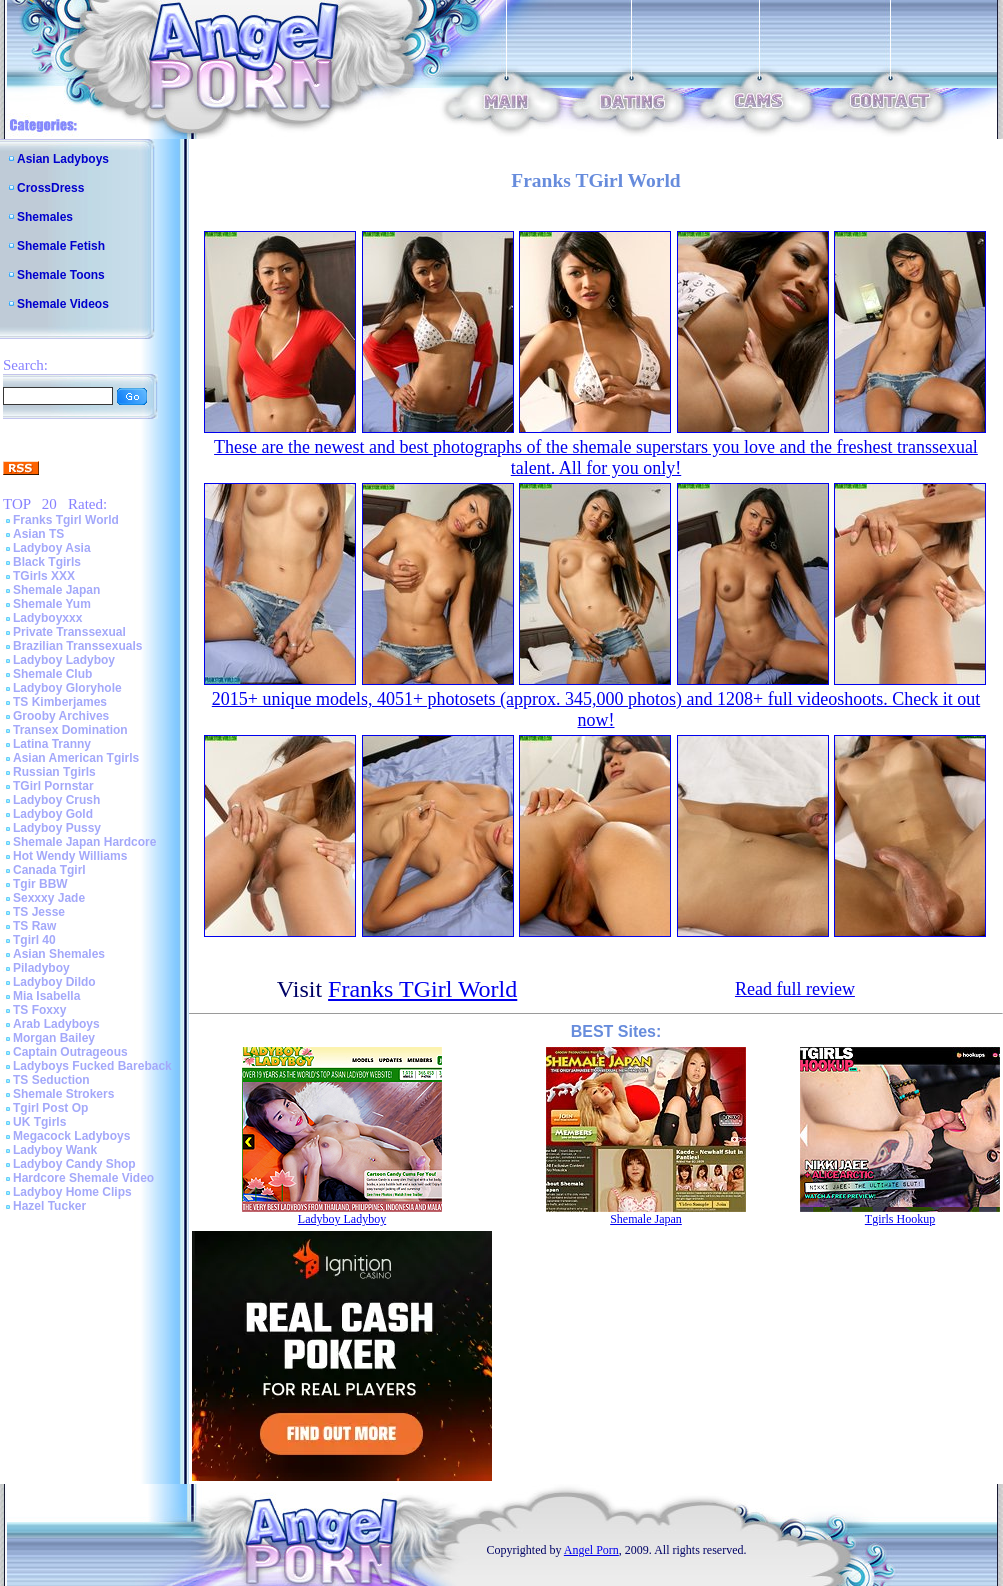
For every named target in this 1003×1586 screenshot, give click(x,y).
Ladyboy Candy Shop (74, 1164)
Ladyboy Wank (55, 1150)
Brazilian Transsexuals (77, 646)
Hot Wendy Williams (70, 856)
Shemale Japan (56, 590)
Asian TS (38, 534)
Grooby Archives (61, 716)
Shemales (45, 217)
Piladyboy (41, 968)
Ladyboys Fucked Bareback (92, 1066)
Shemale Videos (63, 304)
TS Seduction (51, 1080)
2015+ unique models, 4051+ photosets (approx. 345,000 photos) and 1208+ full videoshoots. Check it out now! (596, 709)
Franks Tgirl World (66, 520)
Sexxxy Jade (49, 898)
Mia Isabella (46, 996)
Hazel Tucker (49, 1206)
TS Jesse (39, 912)
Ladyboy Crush (56, 800)
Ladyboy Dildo (54, 982)
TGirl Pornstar (53, 786)
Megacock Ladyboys (71, 1136)
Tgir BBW (40, 884)
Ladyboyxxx (47, 618)
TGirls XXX (44, 576)
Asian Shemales (59, 954)
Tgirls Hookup (900, 1219)
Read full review (795, 989)
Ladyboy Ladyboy (64, 660)
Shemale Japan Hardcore (84, 842)
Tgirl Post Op (50, 1108)
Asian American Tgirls (76, 758)
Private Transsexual (69, 632)
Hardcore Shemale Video (83, 1178)
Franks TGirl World (422, 989)
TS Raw (34, 926)
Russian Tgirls (54, 772)
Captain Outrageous (70, 1052)
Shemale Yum (52, 604)
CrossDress (50, 188)
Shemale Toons (61, 275)
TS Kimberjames (60, 702)
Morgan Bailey (54, 1038)
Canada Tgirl (49, 870)
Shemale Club (52, 674)
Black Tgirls (47, 562)
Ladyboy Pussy (57, 828)
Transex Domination (70, 730)
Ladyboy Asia (52, 548)
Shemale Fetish (61, 246)
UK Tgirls (39, 1122)
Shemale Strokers (63, 1094)
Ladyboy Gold (53, 814)
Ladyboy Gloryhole (67, 688)
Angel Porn (591, 1550)
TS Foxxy (39, 1010)
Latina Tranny (52, 744)
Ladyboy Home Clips (72, 1192)
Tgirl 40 (34, 940)
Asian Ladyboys (63, 159)
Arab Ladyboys (56, 1024)
